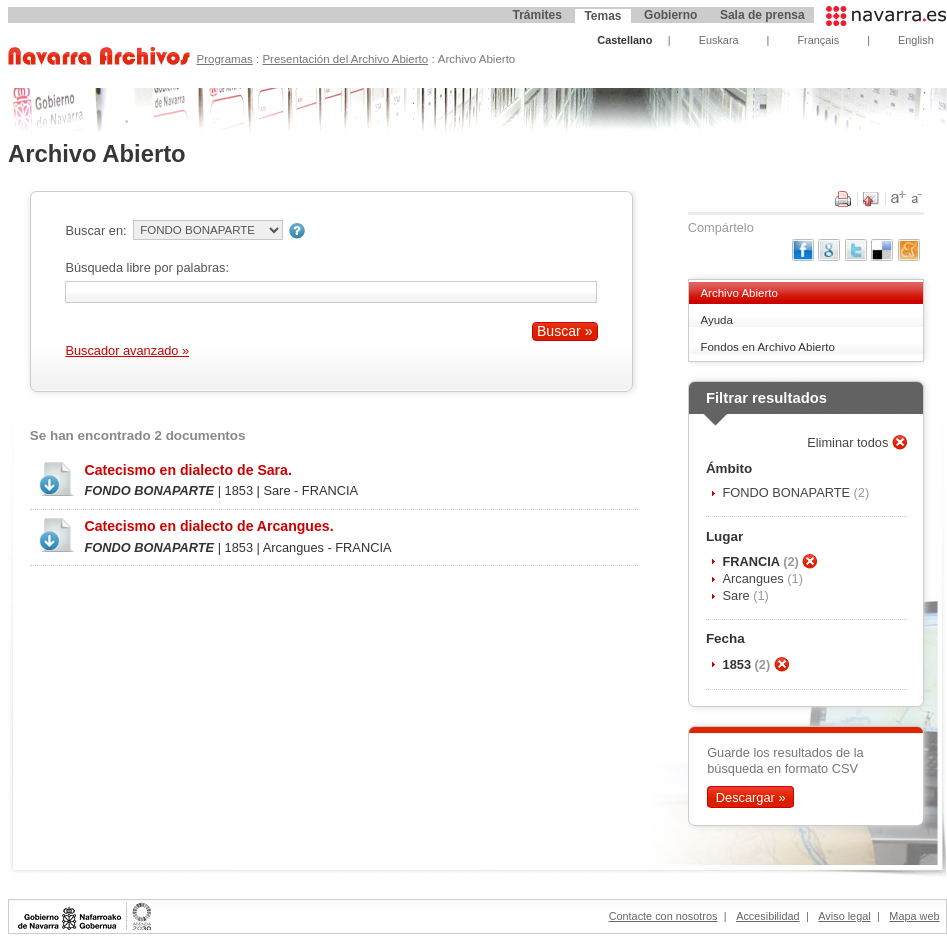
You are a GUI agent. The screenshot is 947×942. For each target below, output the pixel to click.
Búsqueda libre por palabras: (147, 267)
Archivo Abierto (738, 293)
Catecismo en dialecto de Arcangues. (208, 526)
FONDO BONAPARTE (788, 492)
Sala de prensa (762, 15)
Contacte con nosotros (663, 916)
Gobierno (670, 15)
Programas (224, 59)
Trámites (536, 15)
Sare (738, 595)
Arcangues (755, 578)
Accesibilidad (767, 916)
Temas (602, 16)
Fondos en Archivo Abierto (767, 347)
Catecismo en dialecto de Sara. (187, 470)
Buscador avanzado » (127, 350)
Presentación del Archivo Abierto (345, 59)
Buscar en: (95, 230)
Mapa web (914, 916)
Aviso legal (844, 916)
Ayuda (716, 320)
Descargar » (751, 796)
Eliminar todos (849, 442)
